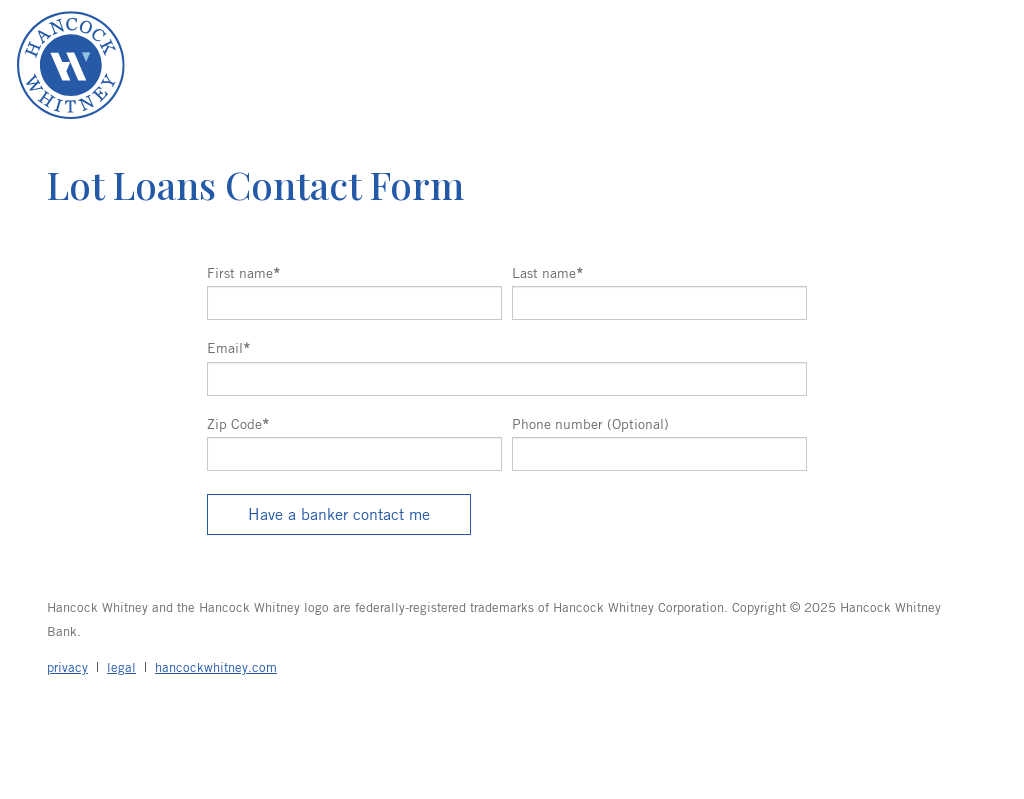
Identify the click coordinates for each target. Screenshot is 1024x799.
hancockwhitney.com (216, 667)
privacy (67, 667)
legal (121, 667)
